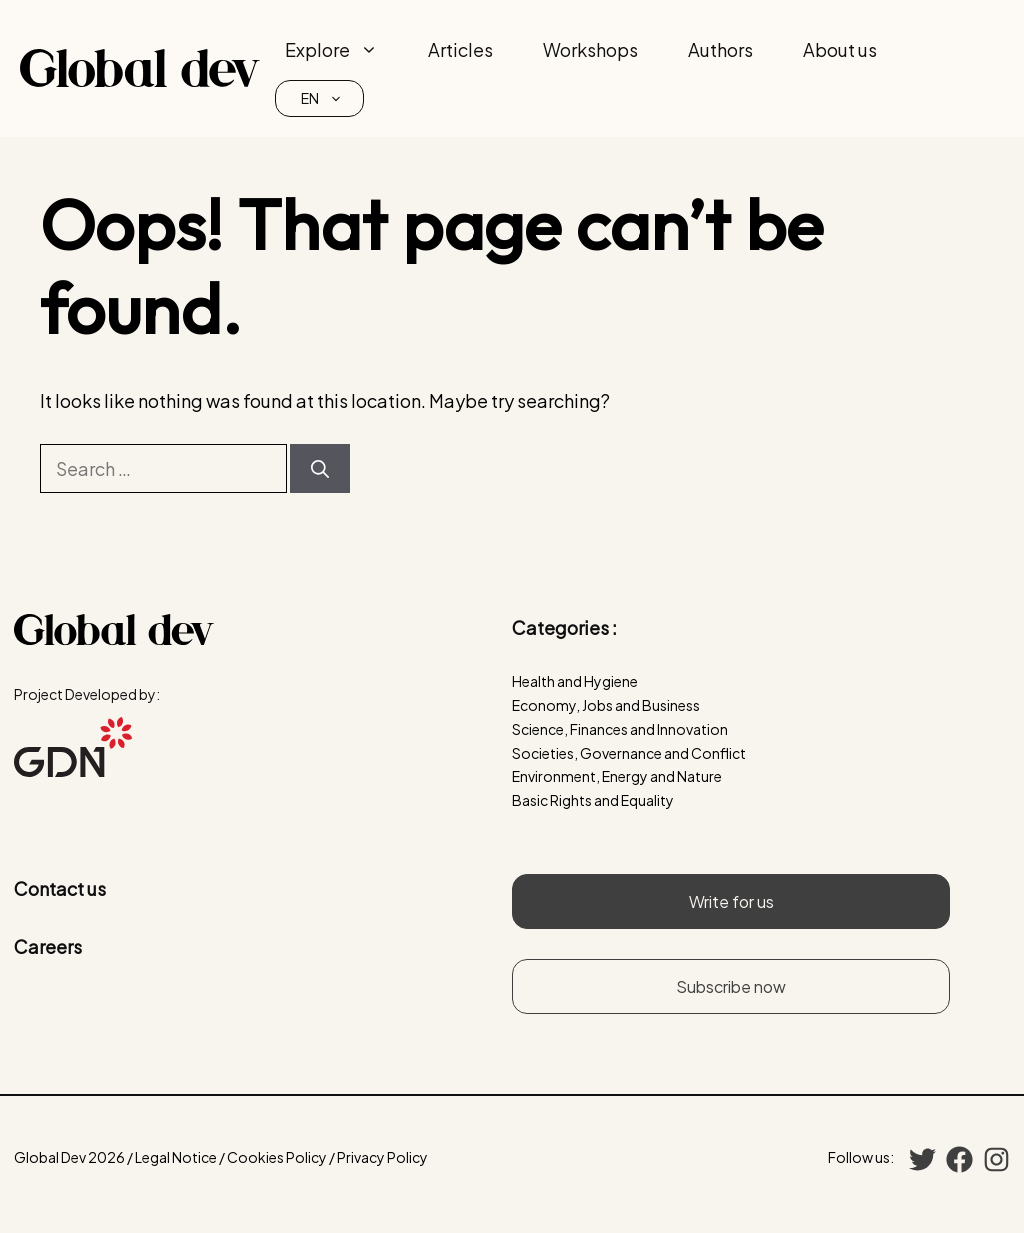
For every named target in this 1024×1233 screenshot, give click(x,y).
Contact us (60, 888)
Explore (344, 50)
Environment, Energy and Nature (617, 776)
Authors (720, 49)
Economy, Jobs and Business (606, 705)
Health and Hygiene (575, 681)
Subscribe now (731, 986)
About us (840, 49)
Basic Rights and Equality (593, 800)
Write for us (731, 901)
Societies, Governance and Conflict (629, 753)
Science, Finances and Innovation (620, 729)
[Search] (320, 468)
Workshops (590, 49)
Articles (460, 49)
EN (332, 98)
